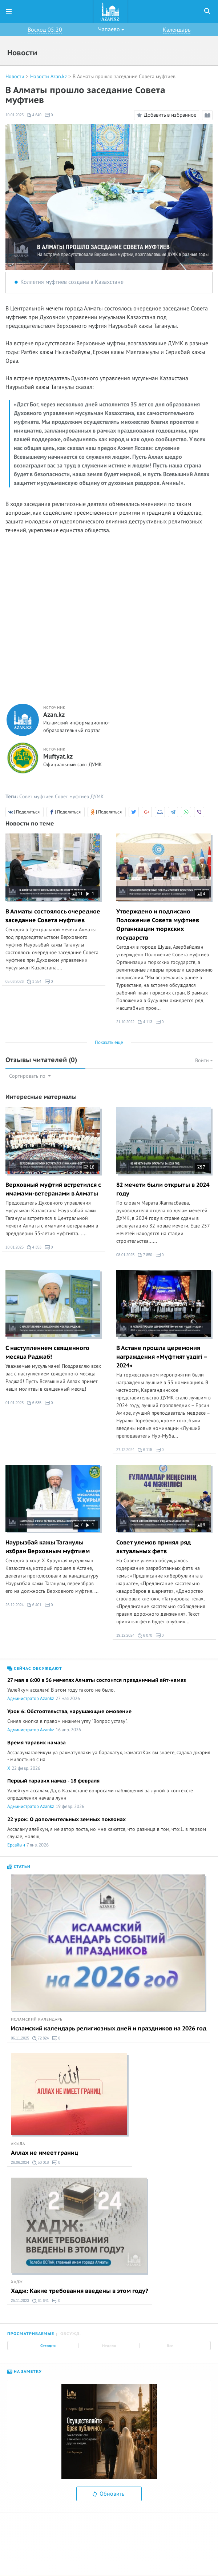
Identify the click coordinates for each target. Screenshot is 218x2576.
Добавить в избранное (165, 115)
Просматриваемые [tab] (30, 2333)
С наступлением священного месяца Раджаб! (47, 1352)
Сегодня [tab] (48, 2346)
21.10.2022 (125, 1022)
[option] (109, 2431)
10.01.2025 (14, 115)
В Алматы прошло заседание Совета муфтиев (124, 76)
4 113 (145, 1022)
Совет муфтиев (36, 796)
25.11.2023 (20, 2301)
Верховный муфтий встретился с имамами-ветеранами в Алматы (53, 1189)
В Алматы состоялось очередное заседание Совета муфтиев (52, 916)
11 (77, 893)
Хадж (17, 2282)
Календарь (176, 30)
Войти (204, 1060)
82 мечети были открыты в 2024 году (162, 1189)
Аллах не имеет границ (44, 2153)
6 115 (145, 1450)
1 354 (34, 982)
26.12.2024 (14, 1605)
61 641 (40, 2301)
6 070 (145, 1635)
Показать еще (109, 1042)
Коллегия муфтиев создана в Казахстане (72, 282)
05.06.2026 (14, 982)
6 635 (34, 1403)
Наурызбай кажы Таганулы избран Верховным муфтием (47, 1547)
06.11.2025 (20, 2038)
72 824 (40, 2038)
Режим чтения (209, 116)
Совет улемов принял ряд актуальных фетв (153, 1547)
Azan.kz (54, 715)
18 (89, 1167)
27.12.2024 (125, 1450)
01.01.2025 (14, 1403)
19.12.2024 (125, 1635)
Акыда (18, 2144)
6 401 (34, 1605)
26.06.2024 (20, 2163)
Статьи (19, 1866)
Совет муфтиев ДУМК (79, 796)
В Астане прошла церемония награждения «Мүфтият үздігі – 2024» (161, 1357)
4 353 (34, 1247)
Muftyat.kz (58, 756)
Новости (14, 76)
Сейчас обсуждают (34, 1668)
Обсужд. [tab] (70, 2333)
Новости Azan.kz (48, 76)
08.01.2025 (125, 1255)
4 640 (34, 115)
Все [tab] (170, 2346)
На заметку (24, 2371)
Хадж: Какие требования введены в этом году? (79, 2291)
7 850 (145, 1255)
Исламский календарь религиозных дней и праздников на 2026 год (108, 2028)
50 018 (40, 2163)
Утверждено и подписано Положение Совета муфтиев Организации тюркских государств (157, 924)
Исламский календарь (36, 2019)
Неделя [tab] (109, 2346)
